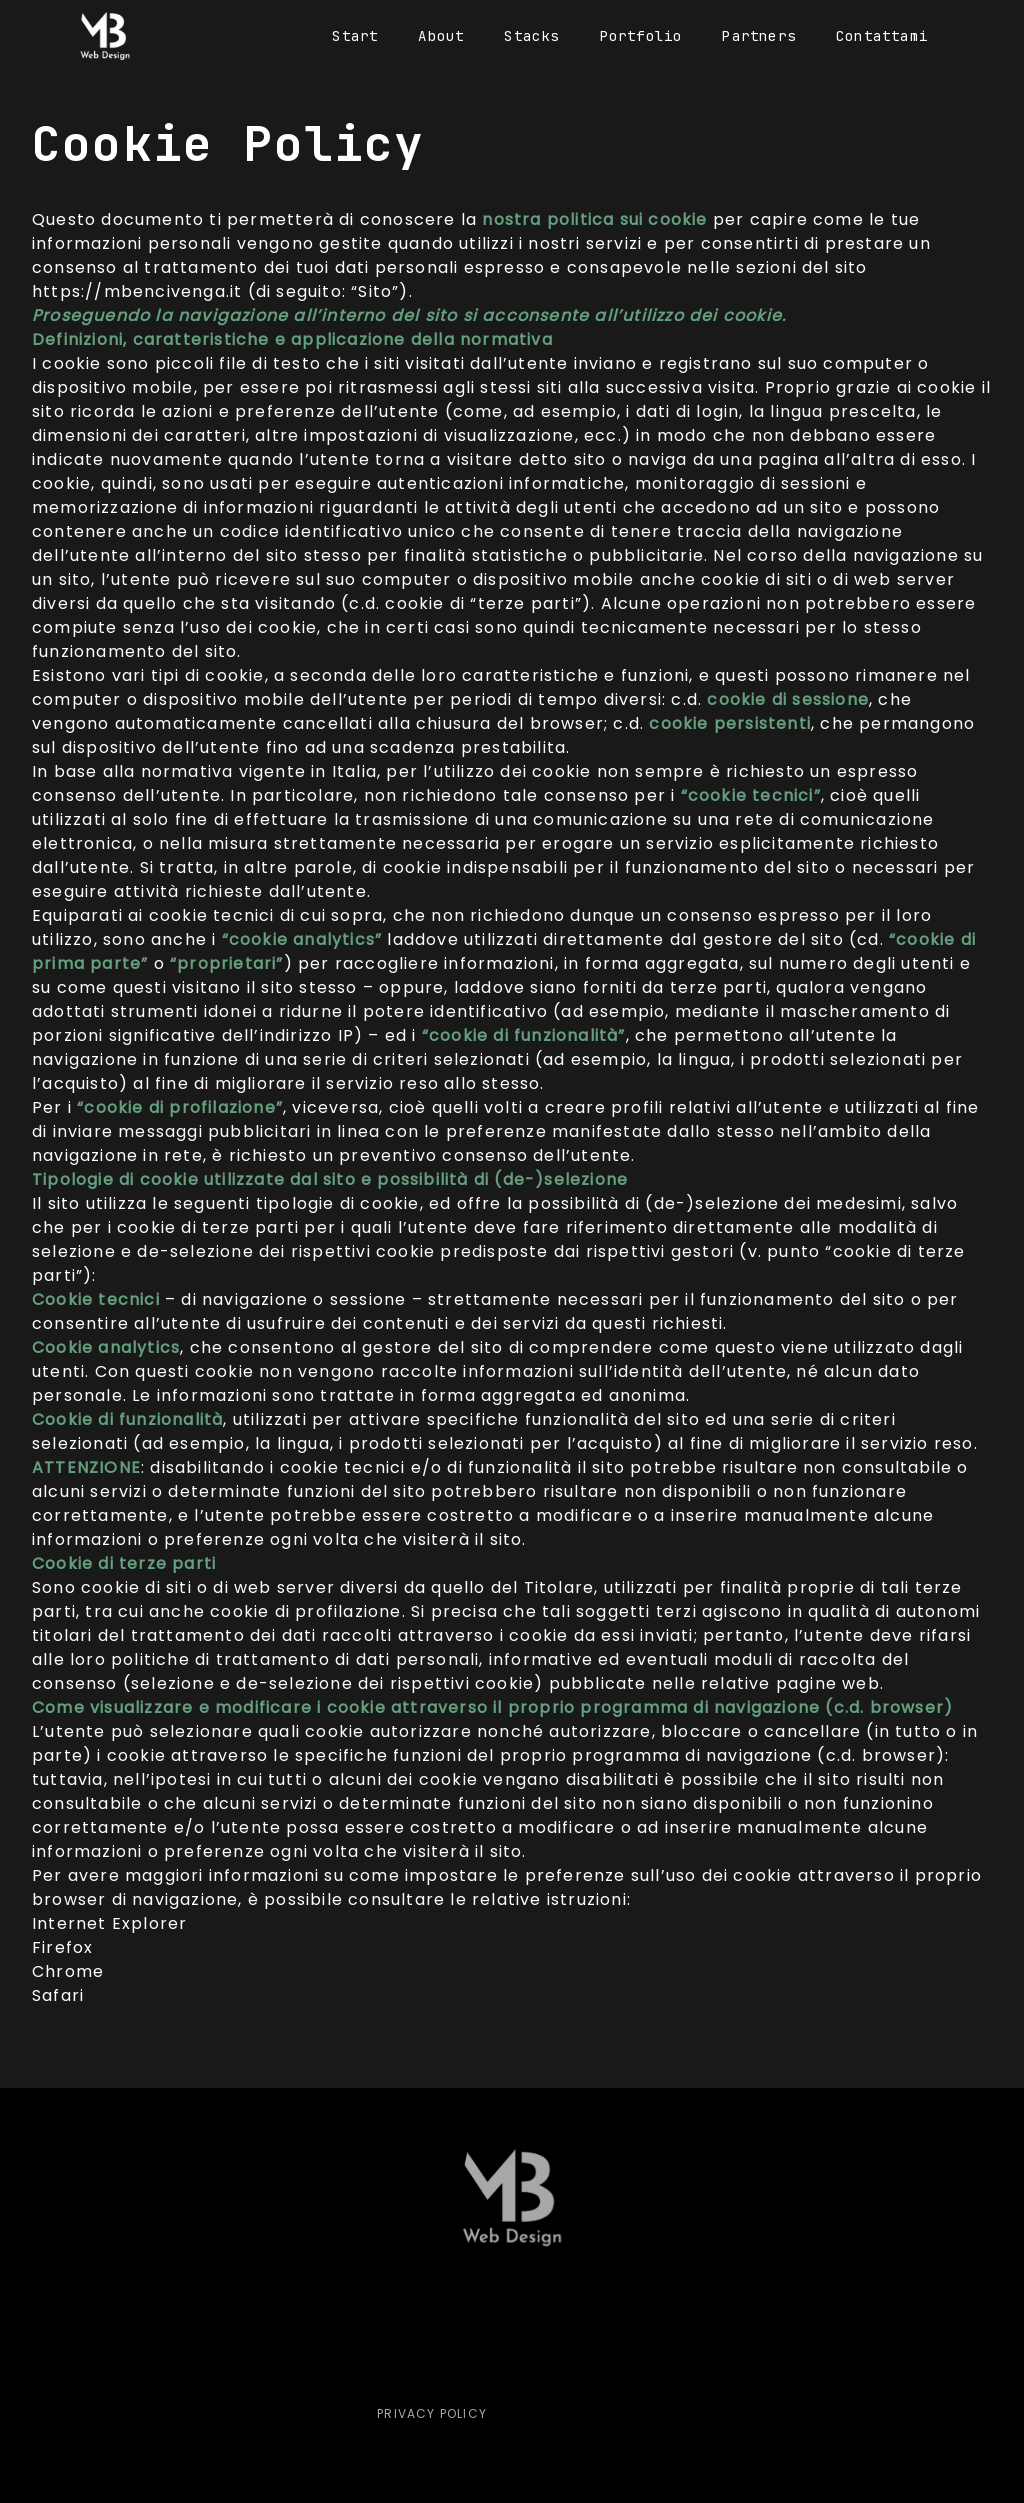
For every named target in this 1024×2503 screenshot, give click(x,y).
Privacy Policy (418, 2413)
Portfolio (641, 36)
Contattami (882, 36)
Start (355, 36)
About (441, 36)
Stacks (531, 36)
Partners (759, 36)
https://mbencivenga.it (137, 291)
